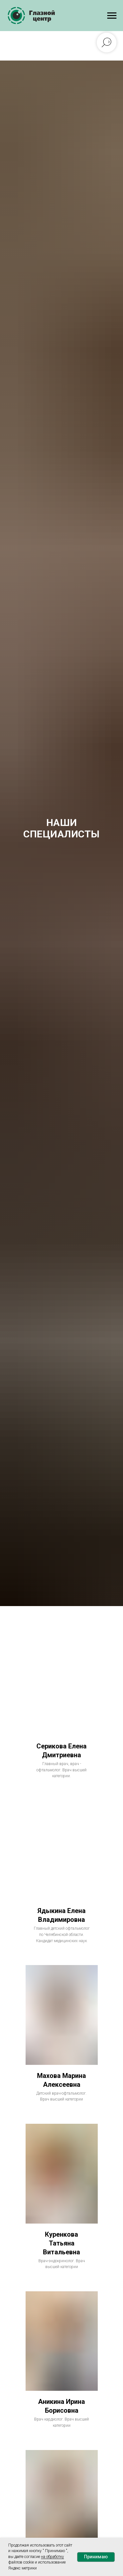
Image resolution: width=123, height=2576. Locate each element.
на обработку (52, 2556)
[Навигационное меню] (111, 15)
